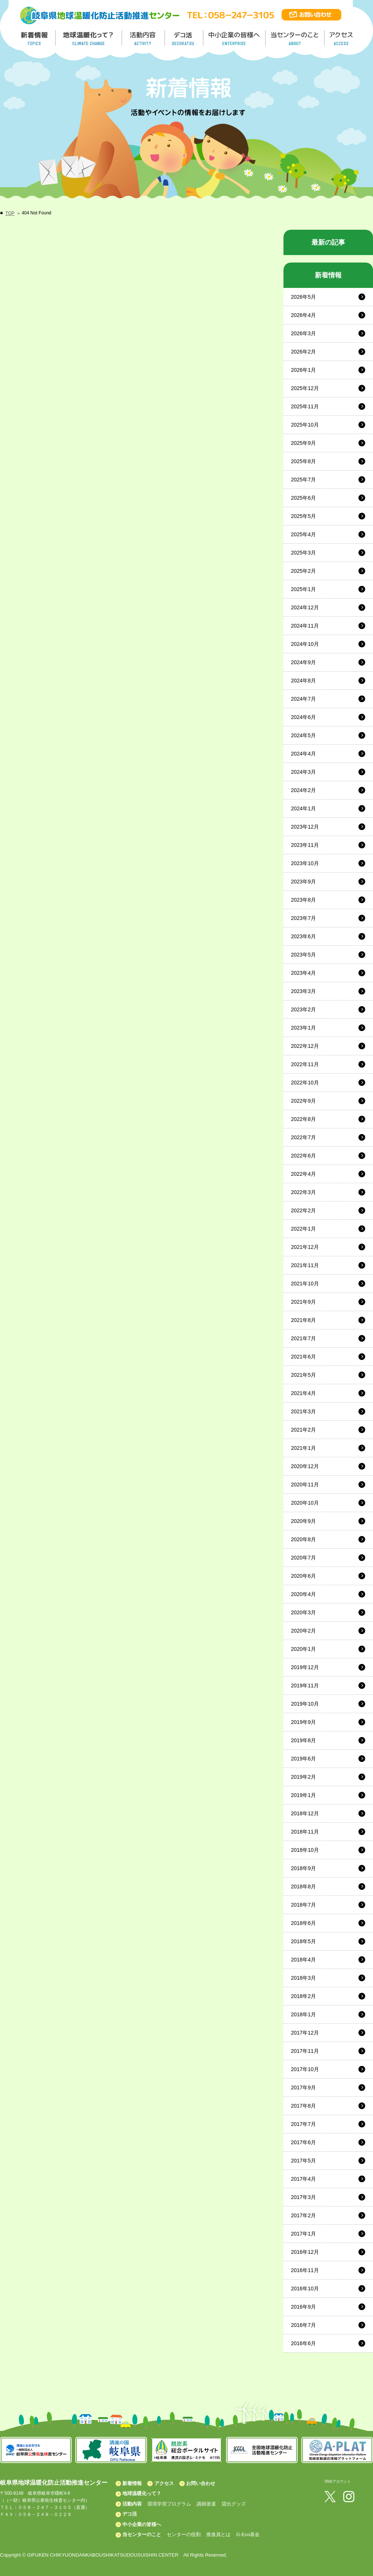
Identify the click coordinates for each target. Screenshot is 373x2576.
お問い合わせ (200, 2483)
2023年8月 (303, 900)
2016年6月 (303, 2343)
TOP (9, 213)
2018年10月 (305, 1850)
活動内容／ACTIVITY (143, 38)
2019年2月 (303, 1777)
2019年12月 (305, 1667)
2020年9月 (303, 1521)
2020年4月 (303, 1594)
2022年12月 (305, 1046)
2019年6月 (303, 1759)
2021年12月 (305, 1247)
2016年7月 (303, 2325)
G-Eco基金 (248, 2534)
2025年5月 (303, 516)
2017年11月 (305, 2051)
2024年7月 (303, 699)
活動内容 (132, 2504)
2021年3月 (303, 1411)
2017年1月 (303, 2234)
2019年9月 (303, 1722)
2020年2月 (303, 1631)
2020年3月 (303, 1612)
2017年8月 (303, 2106)
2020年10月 (305, 1503)
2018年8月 (303, 1886)
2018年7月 (303, 1905)
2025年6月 (303, 498)
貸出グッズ (234, 2504)
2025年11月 (305, 406)
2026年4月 (303, 315)
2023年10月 (305, 863)
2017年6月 (303, 2142)
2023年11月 (305, 845)
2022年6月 (303, 1156)
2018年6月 (303, 1923)
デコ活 (184, 38)
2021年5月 (303, 1375)
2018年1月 (303, 2014)
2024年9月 (303, 662)
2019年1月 (303, 1795)
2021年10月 (305, 1284)
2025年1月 (303, 589)
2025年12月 (305, 388)
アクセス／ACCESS (341, 38)
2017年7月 (303, 2124)
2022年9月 (303, 1101)
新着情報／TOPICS (35, 38)
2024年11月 (305, 626)
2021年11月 (305, 1265)
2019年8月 (303, 1740)
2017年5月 (303, 2161)
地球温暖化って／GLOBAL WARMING (89, 38)
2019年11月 (305, 1685)
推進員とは (218, 2534)
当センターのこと (141, 2534)
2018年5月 (303, 1941)
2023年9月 (303, 882)
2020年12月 (305, 1466)
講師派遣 (206, 2504)
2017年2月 (303, 2215)
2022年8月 (303, 1119)
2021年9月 (303, 1302)
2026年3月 (303, 333)
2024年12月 (305, 607)
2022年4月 (303, 1174)
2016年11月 (305, 2270)
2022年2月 (303, 1210)
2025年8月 (303, 461)
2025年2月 (303, 571)
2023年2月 (303, 1009)
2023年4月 (303, 973)
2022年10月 (305, 1083)
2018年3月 (303, 1978)
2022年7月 (303, 1137)
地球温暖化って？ (141, 2493)
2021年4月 (303, 1393)
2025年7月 (303, 480)
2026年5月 (303, 297)
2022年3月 (303, 1192)
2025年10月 (305, 425)
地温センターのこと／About (295, 38)
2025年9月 (303, 443)
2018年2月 (303, 1996)
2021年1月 (303, 1448)
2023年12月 (305, 827)
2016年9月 (303, 2307)
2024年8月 (303, 681)
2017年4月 (303, 2179)
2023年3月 (303, 991)
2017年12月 (305, 2033)
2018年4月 (303, 1960)
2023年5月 (303, 955)
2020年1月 (303, 1649)
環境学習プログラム (169, 2504)
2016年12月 (305, 2252)
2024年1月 (303, 808)
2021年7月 (303, 1338)
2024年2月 (303, 790)
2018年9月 (303, 1868)
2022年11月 (305, 1064)
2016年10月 (305, 2288)
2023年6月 (303, 936)
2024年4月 (303, 754)
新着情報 (132, 2483)
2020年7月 (303, 1558)
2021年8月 (303, 1320)
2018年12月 (305, 1813)
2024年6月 (303, 717)
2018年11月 (305, 1832)
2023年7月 (303, 918)
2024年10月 (305, 644)
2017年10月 (305, 2069)
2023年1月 (303, 1028)
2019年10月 (305, 1704)
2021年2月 (303, 1430)
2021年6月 (303, 1357)
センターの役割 (184, 2534)
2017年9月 (303, 2087)
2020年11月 (305, 1485)
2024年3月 (303, 772)
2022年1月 (303, 1229)
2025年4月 (303, 534)
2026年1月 (303, 370)
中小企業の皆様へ (235, 38)
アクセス (164, 2483)
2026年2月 (303, 352)
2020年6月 (303, 1576)
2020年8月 (303, 1539)
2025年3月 (303, 553)
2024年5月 (303, 735)
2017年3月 (303, 2197)
